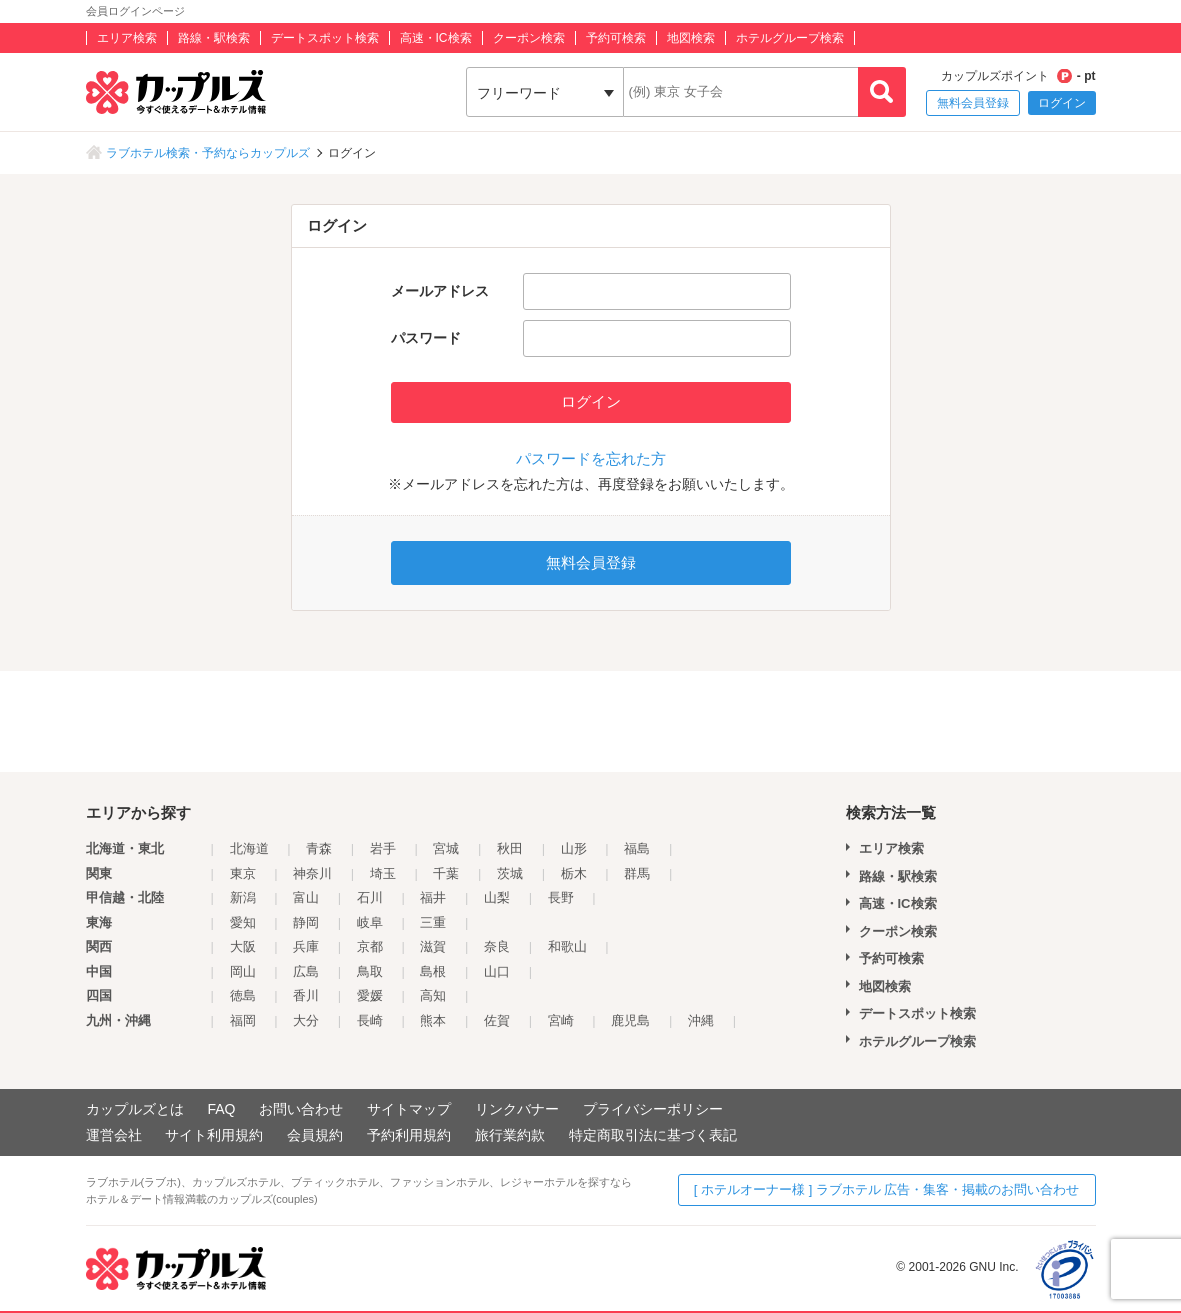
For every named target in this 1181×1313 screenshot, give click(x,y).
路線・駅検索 (214, 38)
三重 (433, 922)
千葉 (446, 873)
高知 (433, 995)
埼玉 (383, 873)
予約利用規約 (409, 1135)
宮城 (446, 848)
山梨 (497, 897)
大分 (306, 1020)
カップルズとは (135, 1109)
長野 (561, 897)
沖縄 (701, 1020)
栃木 (574, 873)
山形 (574, 848)
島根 (433, 971)
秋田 (510, 848)
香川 (306, 995)
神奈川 (312, 873)
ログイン (1062, 103)
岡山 (243, 971)
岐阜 (370, 922)
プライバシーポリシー (653, 1109)
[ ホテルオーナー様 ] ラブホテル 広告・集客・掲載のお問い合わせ (887, 1189)
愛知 (243, 922)
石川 (370, 897)
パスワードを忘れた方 (591, 458)
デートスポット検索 (325, 38)
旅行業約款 (510, 1135)
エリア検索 (127, 38)
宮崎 (561, 1020)
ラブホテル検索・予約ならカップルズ (208, 153)
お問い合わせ (301, 1109)
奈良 (497, 946)
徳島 (243, 995)
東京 (243, 873)
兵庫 (306, 946)
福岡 (243, 1020)
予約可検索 (616, 38)
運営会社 (114, 1135)
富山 (306, 897)
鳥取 (370, 971)
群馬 (637, 873)
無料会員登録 (973, 103)
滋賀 (433, 946)
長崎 (370, 1020)
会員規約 (315, 1135)
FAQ (221, 1109)
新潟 (243, 897)
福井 (433, 897)
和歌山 (567, 946)
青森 (319, 848)
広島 (306, 971)
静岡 (306, 922)
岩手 (383, 848)
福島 (637, 848)
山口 (497, 971)
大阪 (243, 946)
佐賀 (497, 1020)
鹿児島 (630, 1020)
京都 (370, 946)
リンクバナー (517, 1109)
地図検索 (691, 38)
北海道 (249, 848)
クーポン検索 (529, 38)
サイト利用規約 (214, 1135)
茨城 (510, 873)
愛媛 (370, 995)
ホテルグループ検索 (790, 38)
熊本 (433, 1020)
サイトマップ (409, 1109)
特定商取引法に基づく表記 (653, 1135)
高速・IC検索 (436, 38)
